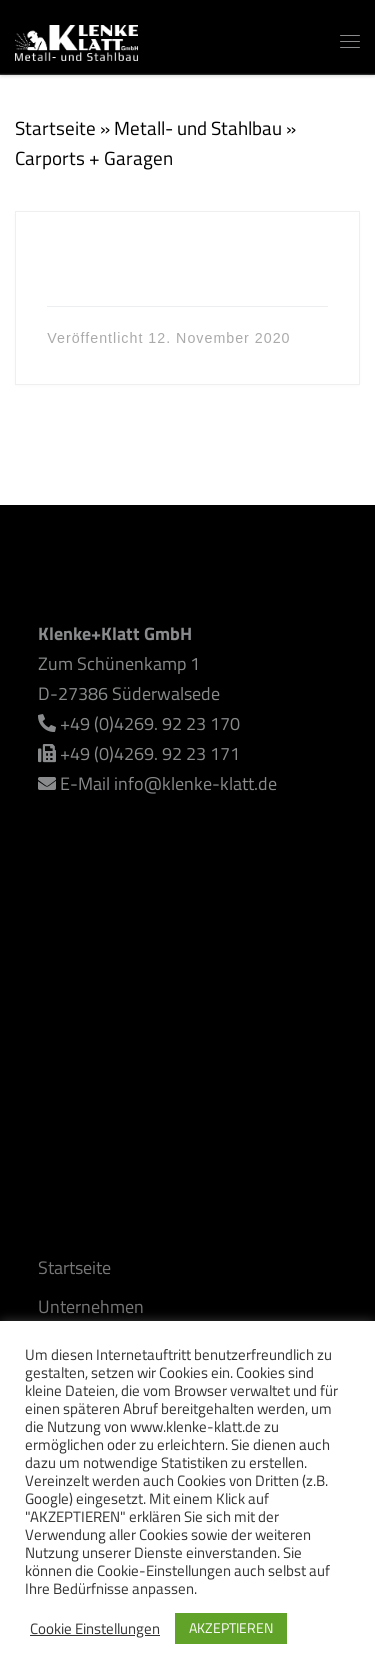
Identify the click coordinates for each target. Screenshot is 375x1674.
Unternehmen (91, 1306)
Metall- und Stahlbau (198, 127)
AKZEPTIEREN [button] (231, 1627)
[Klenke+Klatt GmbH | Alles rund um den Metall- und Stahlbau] (76, 38)
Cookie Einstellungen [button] (95, 1629)
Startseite (55, 127)
